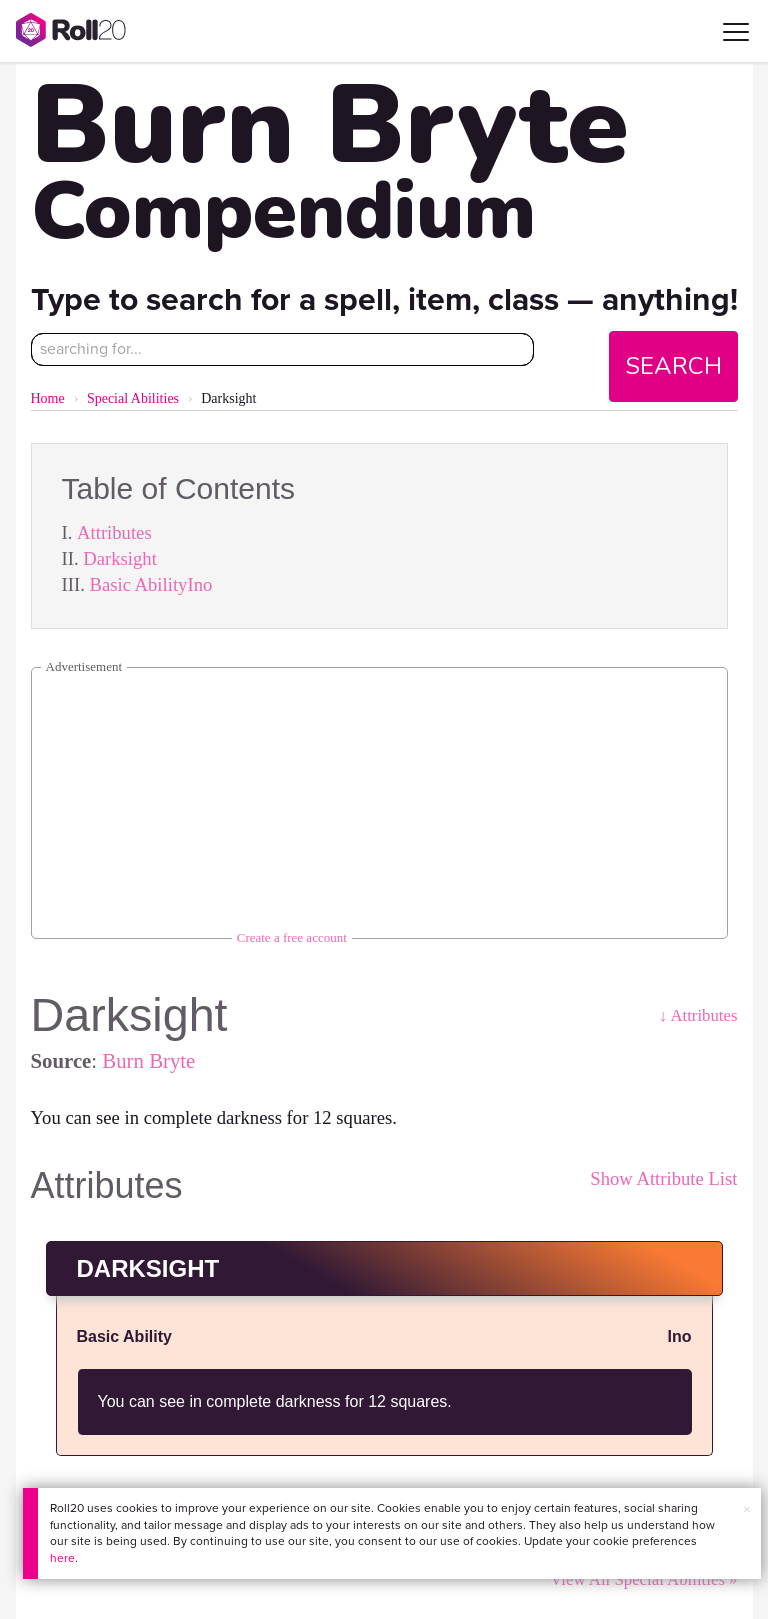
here (62, 1558)
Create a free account (292, 937)
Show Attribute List (663, 1178)
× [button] (747, 1509)
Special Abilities (133, 398)
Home (48, 398)
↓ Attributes (698, 1015)
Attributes (114, 532)
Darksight (120, 558)
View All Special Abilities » (643, 1579)
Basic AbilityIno (150, 584)
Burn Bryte (148, 1060)
